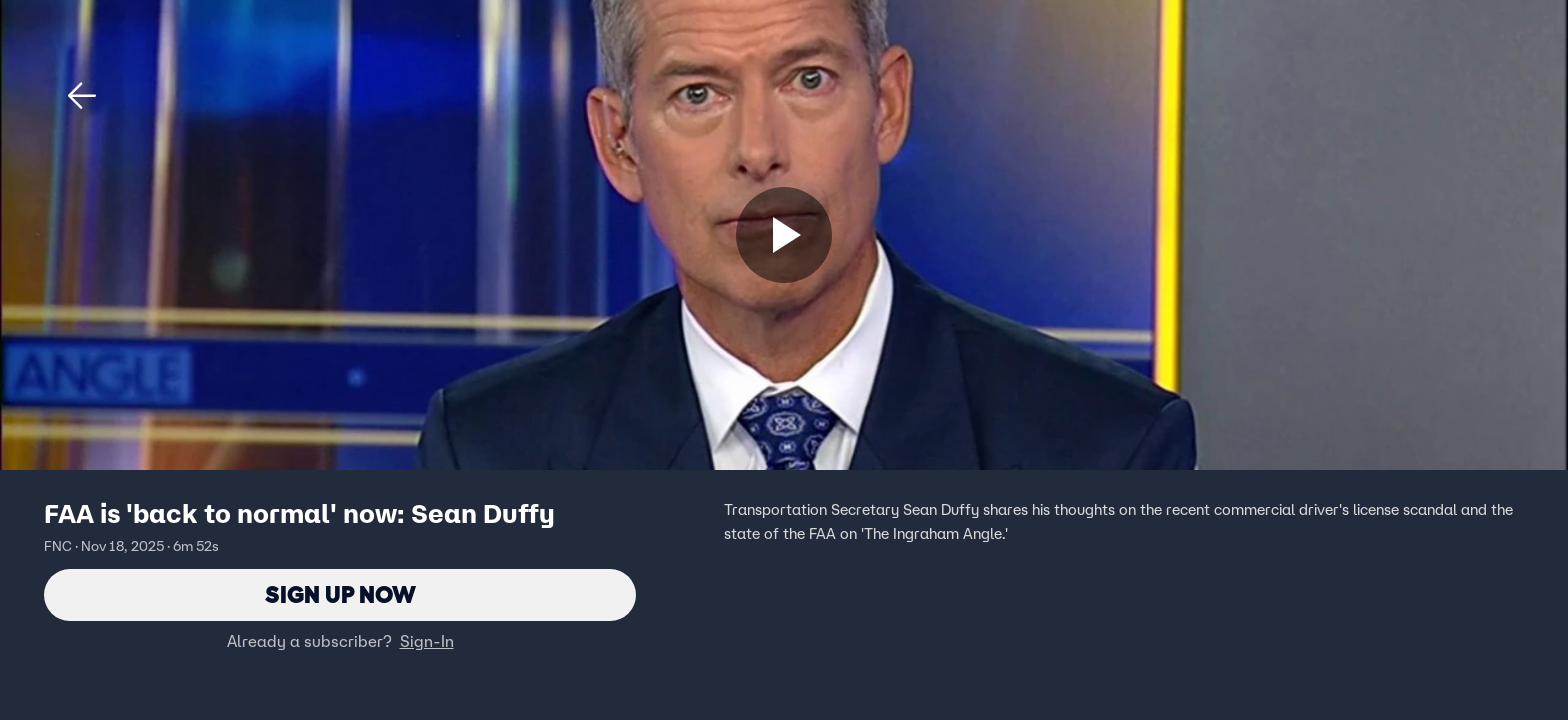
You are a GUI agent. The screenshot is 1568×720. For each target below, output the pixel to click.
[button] (82, 96)
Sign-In (427, 641)
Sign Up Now (340, 594)
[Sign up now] (784, 235)
